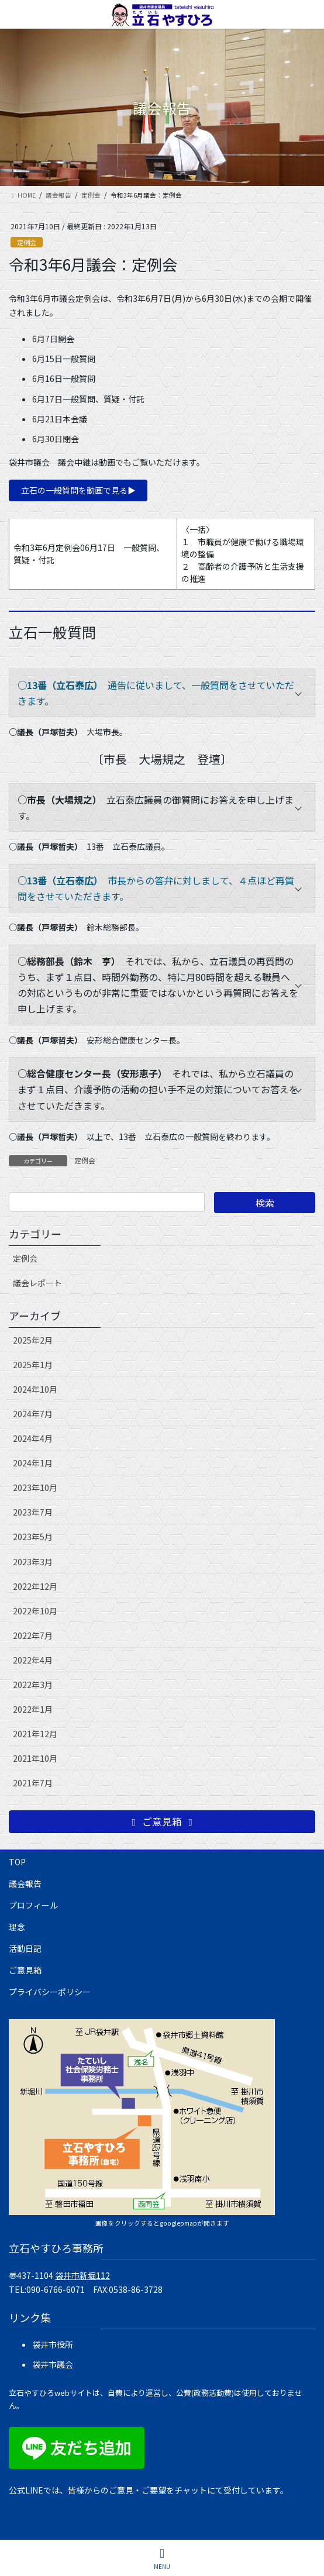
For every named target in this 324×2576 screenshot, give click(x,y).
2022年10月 (35, 1611)
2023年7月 (33, 1512)
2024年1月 (33, 1463)
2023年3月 (33, 1562)
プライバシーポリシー (50, 1992)
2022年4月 (33, 1660)
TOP (17, 1862)
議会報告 (25, 1883)
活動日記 (25, 1948)
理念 (17, 1927)
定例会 (26, 242)
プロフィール (33, 1905)
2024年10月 (35, 1389)
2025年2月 (33, 1340)
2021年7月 (33, 1783)
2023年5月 (33, 1536)
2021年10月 (35, 1758)
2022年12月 (35, 1586)
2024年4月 (33, 1438)
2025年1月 (33, 1364)
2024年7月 (33, 1414)
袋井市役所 (52, 2344)
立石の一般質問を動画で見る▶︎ (78, 490)
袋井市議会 (52, 2364)
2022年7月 (33, 1635)
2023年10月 (35, 1487)
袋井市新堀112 (82, 2275)
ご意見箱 (25, 1970)
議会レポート (37, 1283)
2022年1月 (33, 1709)
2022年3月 (33, 1684)
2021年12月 (35, 1734)
